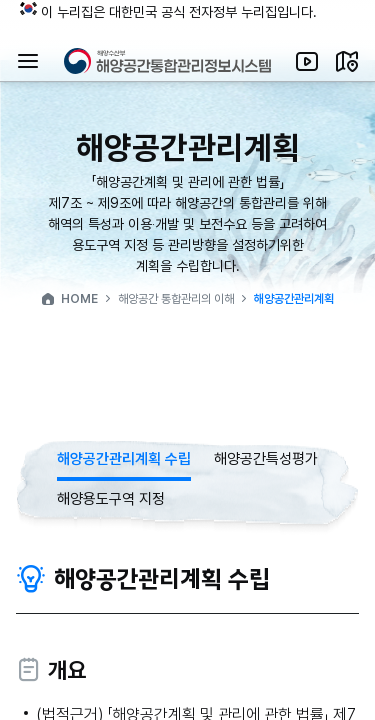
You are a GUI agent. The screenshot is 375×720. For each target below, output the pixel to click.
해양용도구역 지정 (111, 499)
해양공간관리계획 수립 (124, 459)
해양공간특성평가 (266, 459)
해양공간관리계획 (294, 299)
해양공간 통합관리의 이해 (176, 299)
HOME (69, 299)
